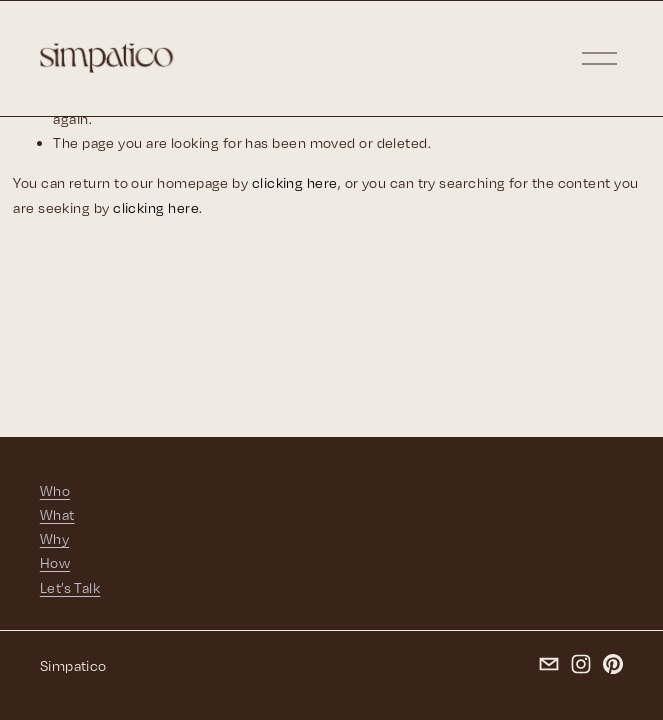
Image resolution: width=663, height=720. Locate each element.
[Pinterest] (613, 664)
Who (55, 490)
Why (54, 538)
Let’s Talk (70, 587)
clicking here (295, 182)
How (55, 562)
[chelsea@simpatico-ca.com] (549, 664)
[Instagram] (581, 664)
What (57, 514)
